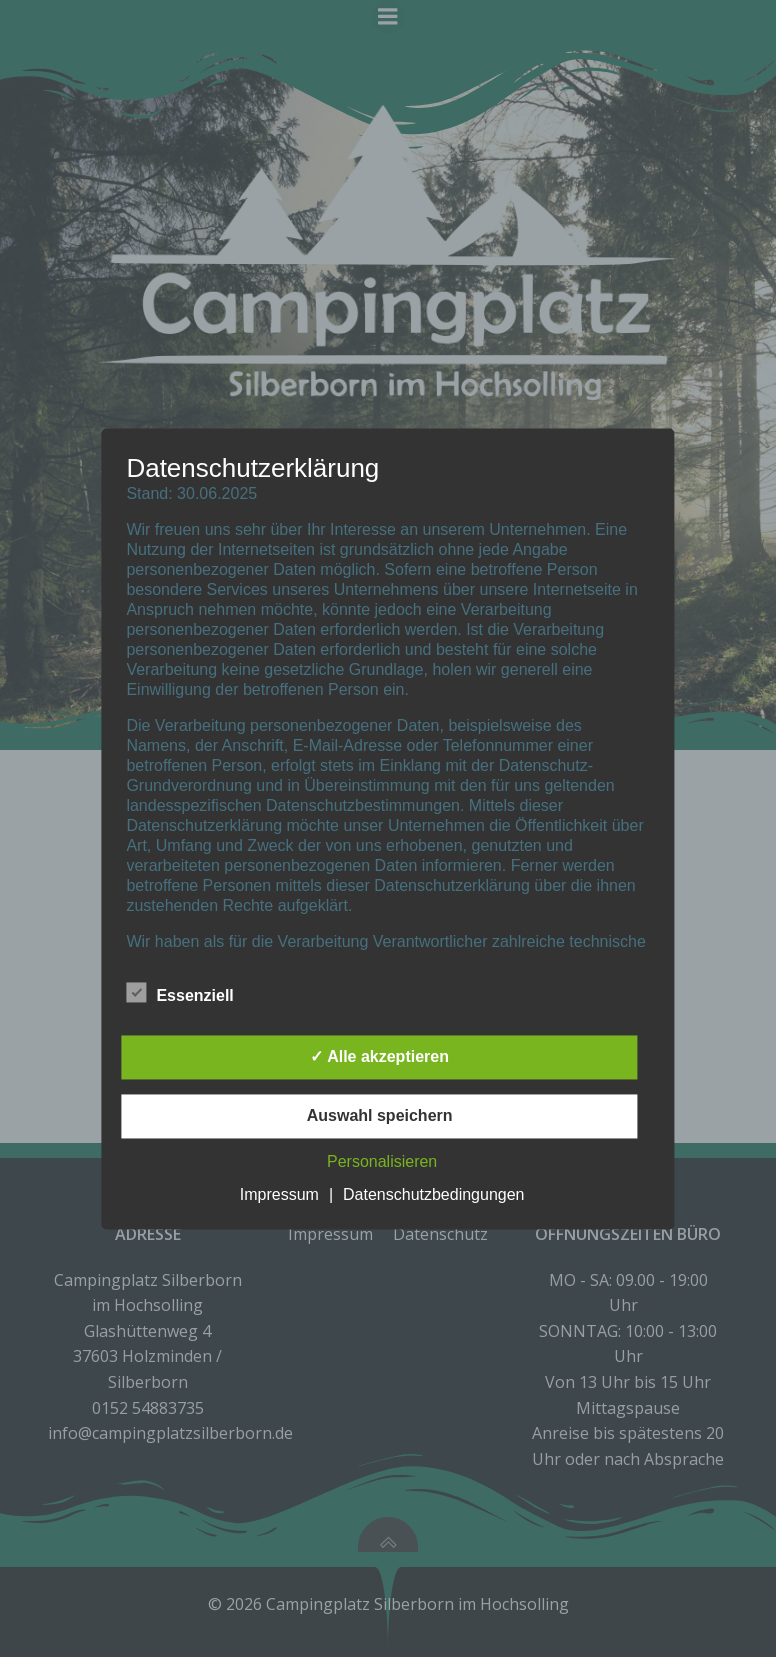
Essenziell (179, 992)
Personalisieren (382, 1161)
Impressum (279, 1194)
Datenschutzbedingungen (433, 1194)
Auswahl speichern (380, 1115)
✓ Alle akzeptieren (379, 1056)
